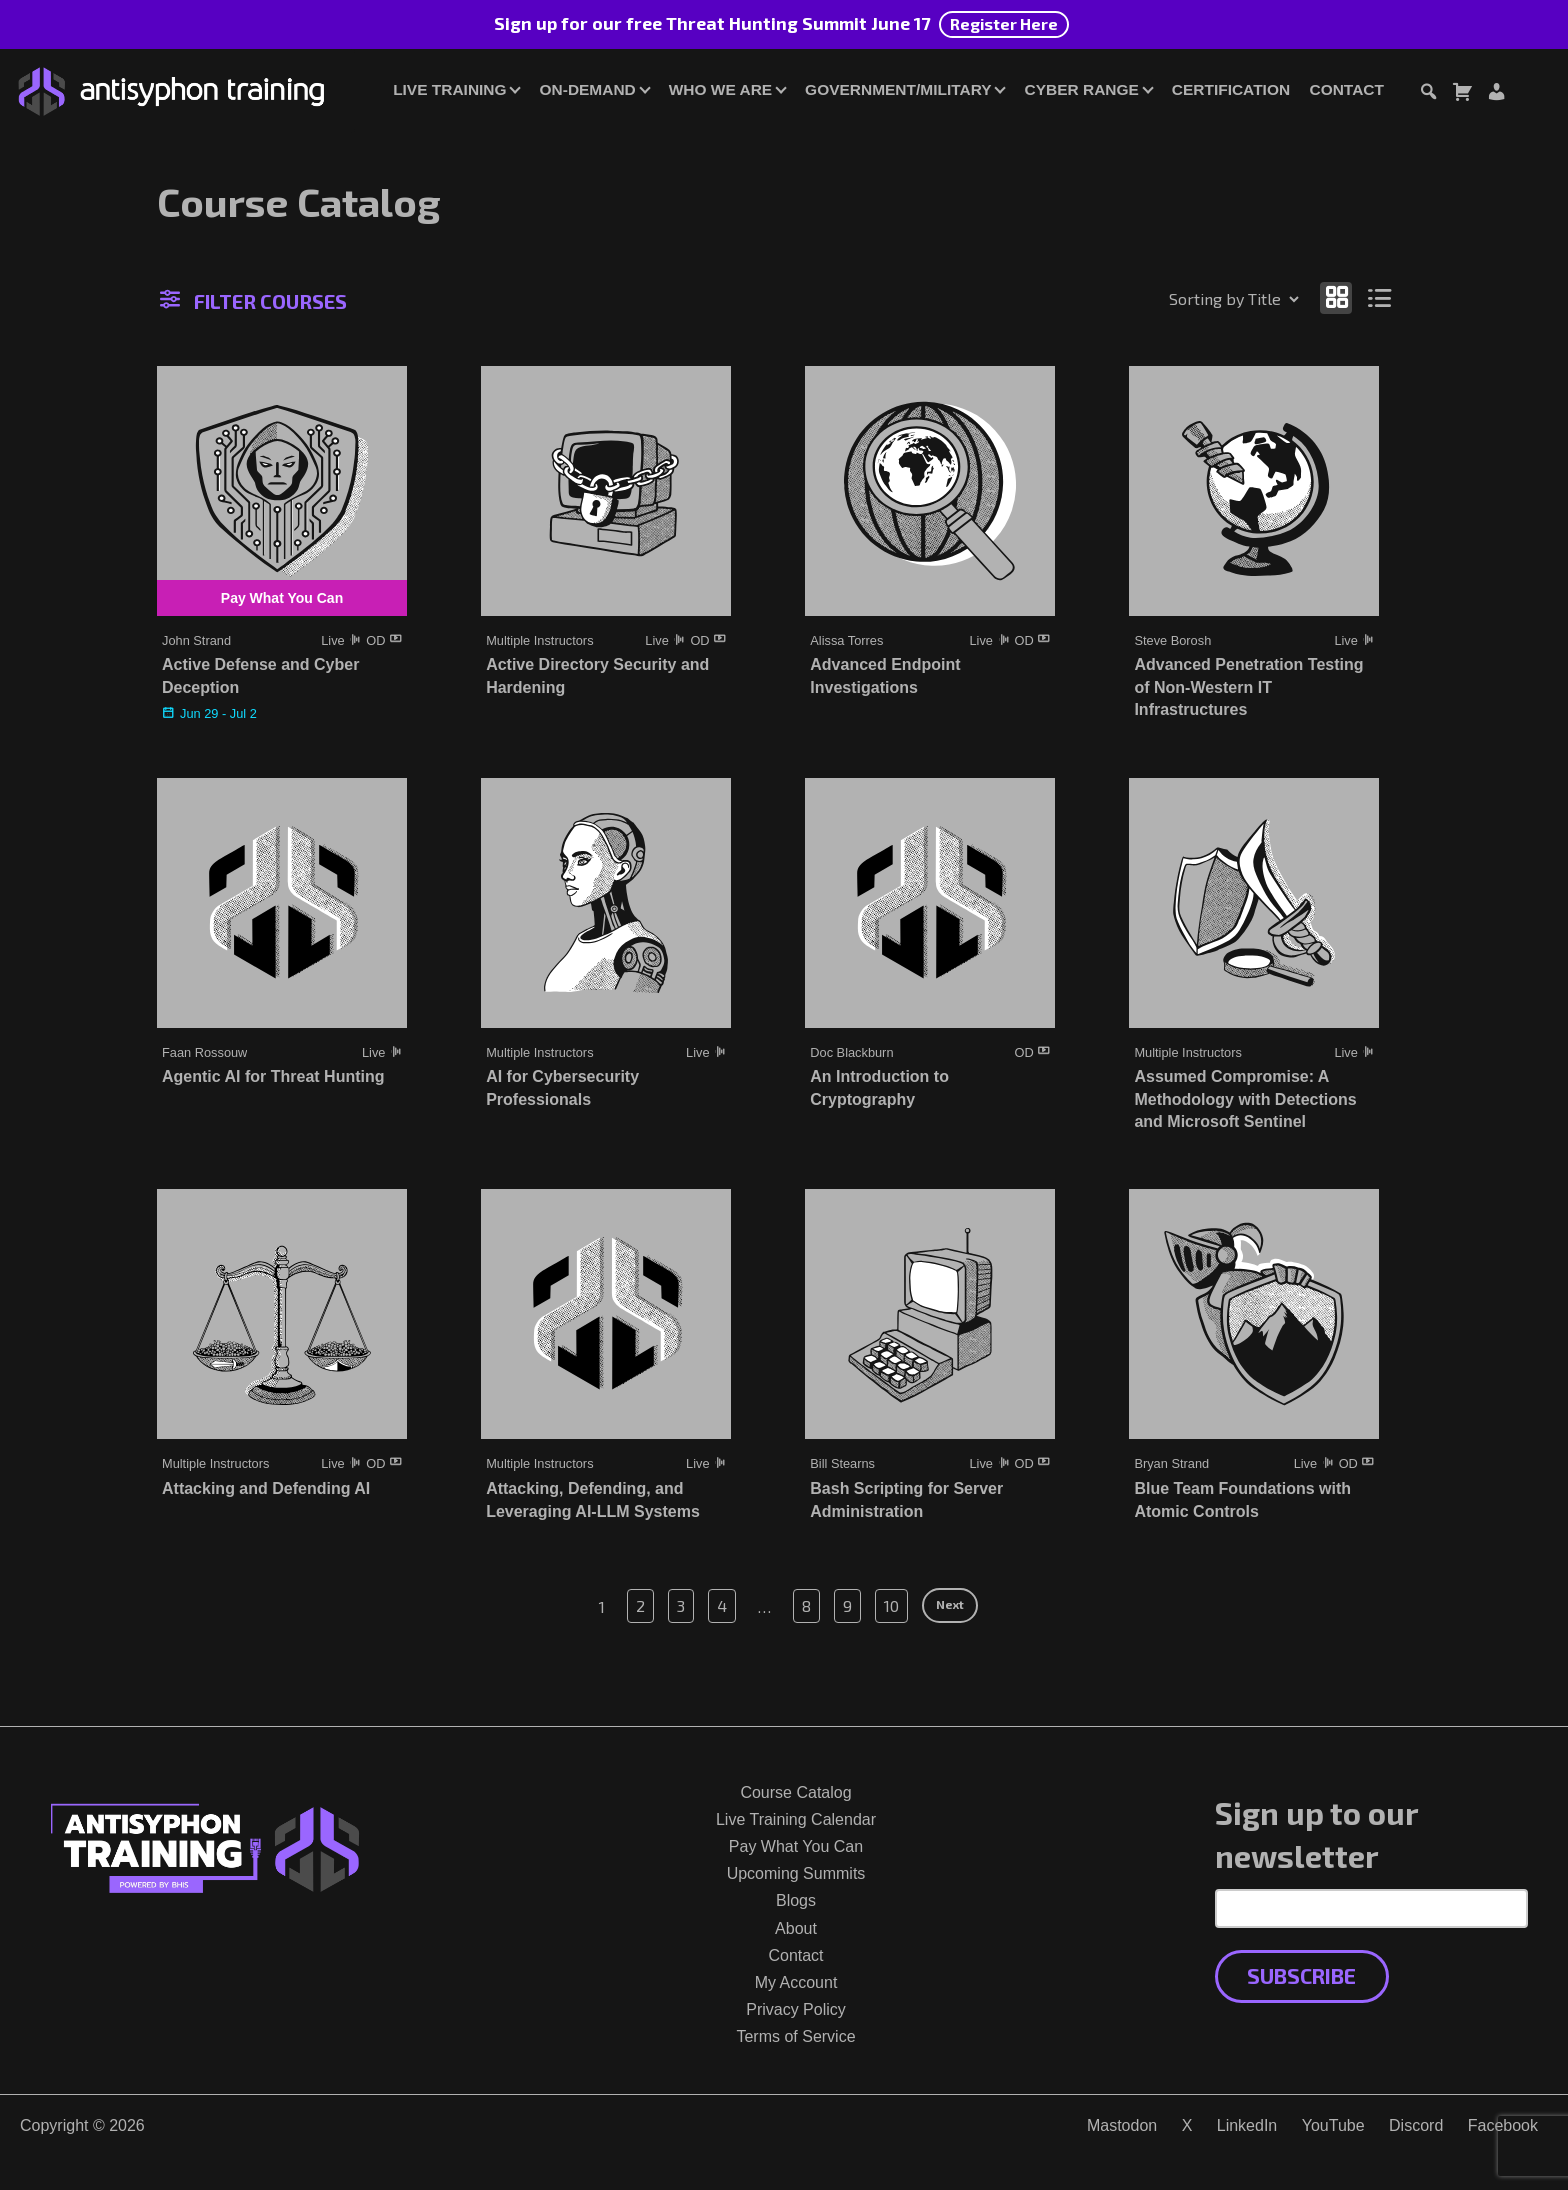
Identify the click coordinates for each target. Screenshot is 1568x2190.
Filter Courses (253, 301)
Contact (1347, 89)
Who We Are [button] (720, 89)
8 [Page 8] (806, 1605)
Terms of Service (795, 2036)
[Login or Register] (1496, 94)
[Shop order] (1191, 299)
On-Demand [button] (588, 89)
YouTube (1333, 2125)
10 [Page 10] (891, 1605)
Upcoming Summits (796, 1873)
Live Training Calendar (796, 1819)
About (796, 1928)
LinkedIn (1247, 2125)
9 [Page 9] (847, 1605)
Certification (1231, 89)
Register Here (1004, 23)
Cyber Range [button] (1082, 89)
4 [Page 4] (722, 1605)
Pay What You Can (796, 1846)
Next (950, 1604)
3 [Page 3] (681, 1605)
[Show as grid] (1336, 297)
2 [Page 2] (640, 1605)
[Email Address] (1371, 1908)
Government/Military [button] (898, 89)
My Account (796, 1982)
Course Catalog (795, 1792)
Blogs (796, 1900)
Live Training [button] (449, 89)
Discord (1416, 2125)
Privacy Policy (796, 2009)
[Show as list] (1380, 297)
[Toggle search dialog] (1428, 94)
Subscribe (1301, 1975)
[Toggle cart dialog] (1462, 94)
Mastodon (1122, 2125)
